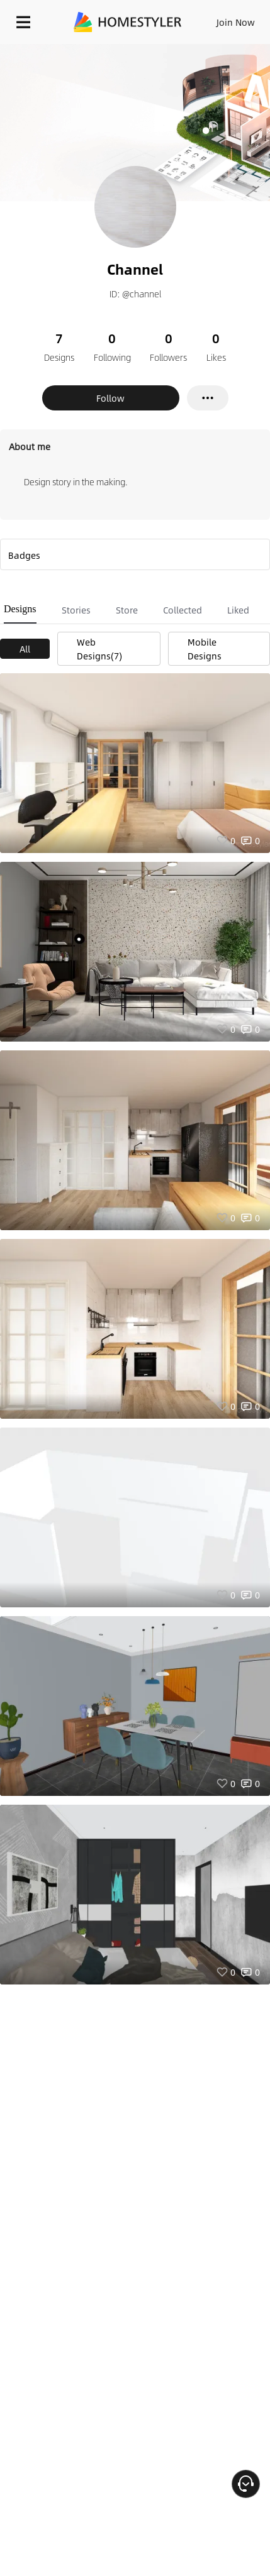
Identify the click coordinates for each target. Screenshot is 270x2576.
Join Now (236, 22)
